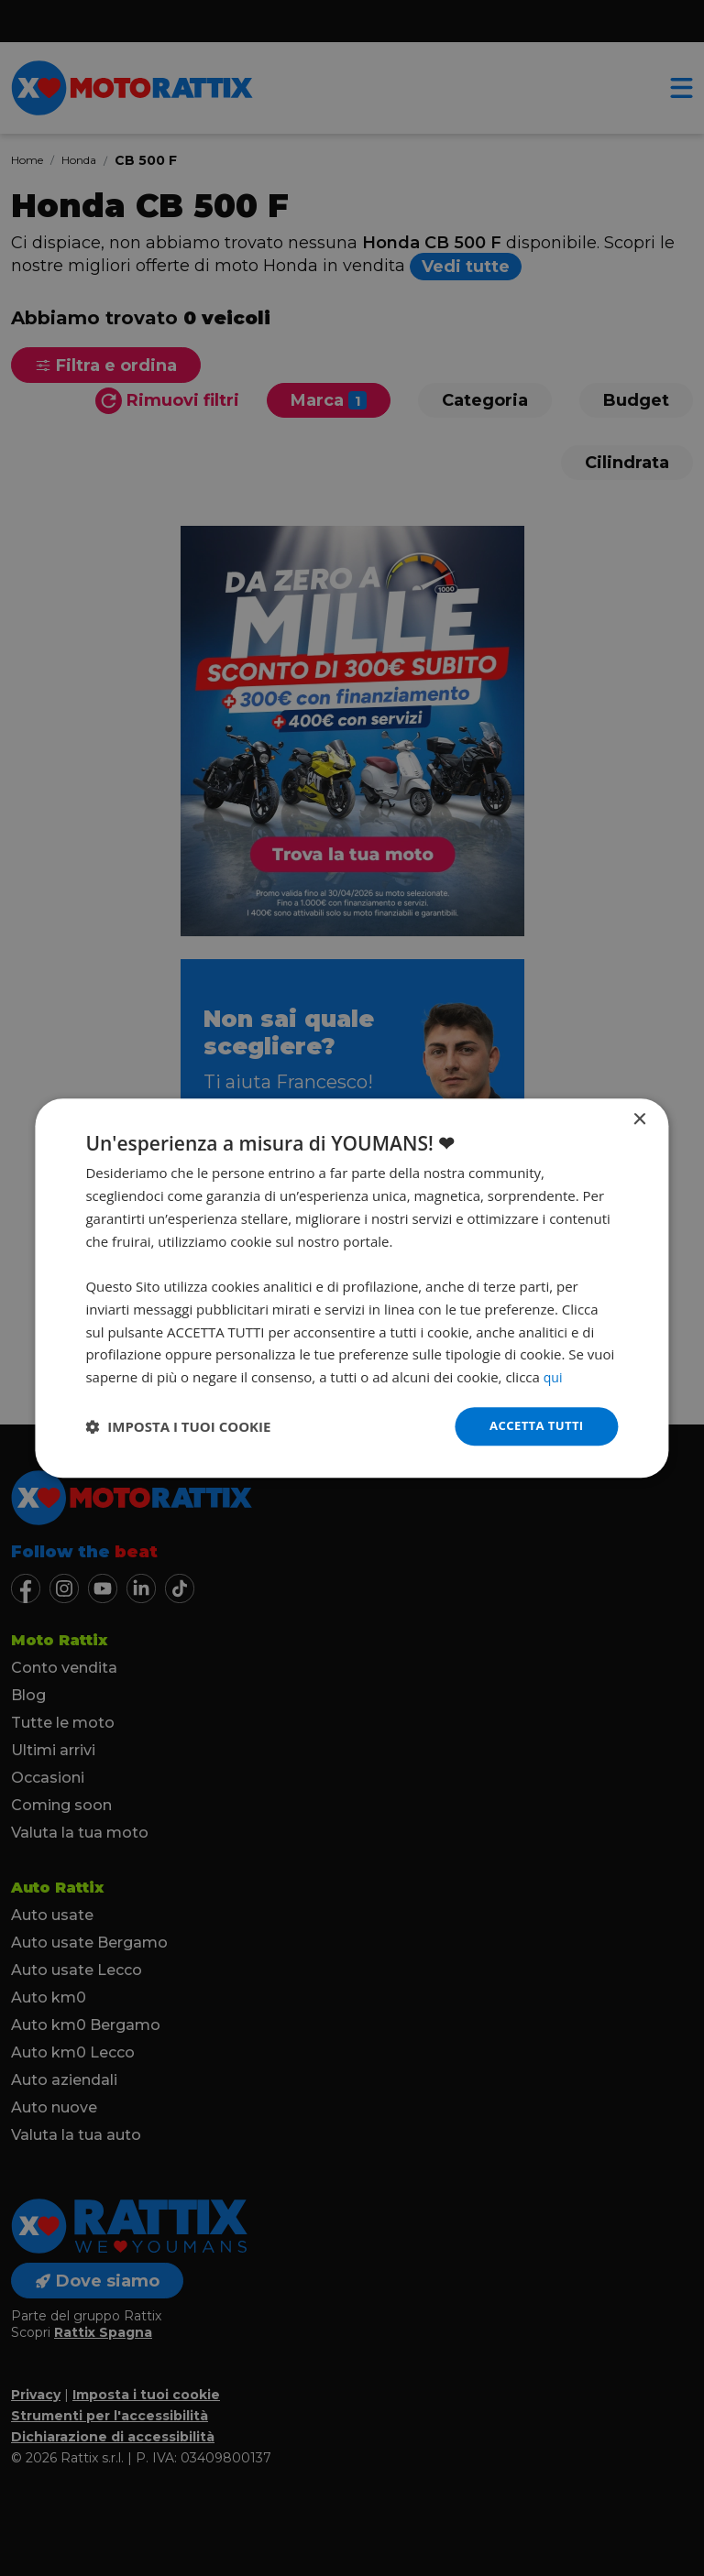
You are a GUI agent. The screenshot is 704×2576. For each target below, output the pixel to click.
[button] (177, 1426)
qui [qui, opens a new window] (554, 1376)
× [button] (639, 1119)
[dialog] (351, 1288)
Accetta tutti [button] (533, 1426)
